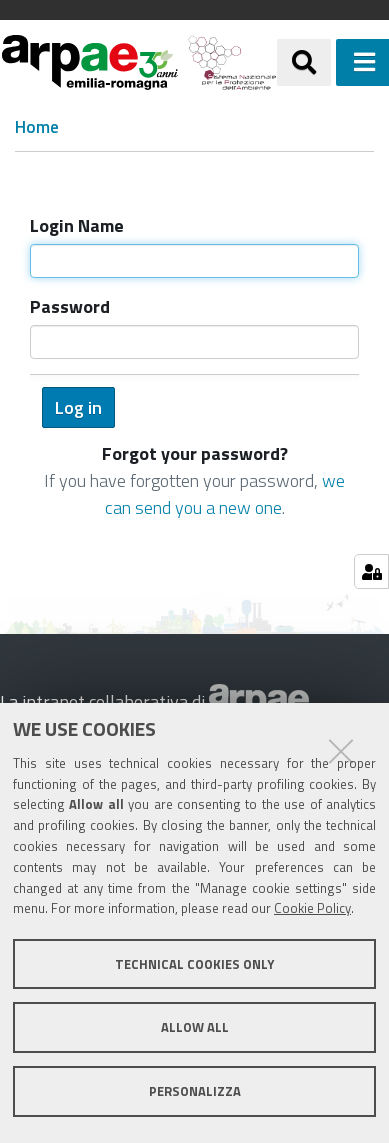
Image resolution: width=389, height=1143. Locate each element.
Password (70, 306)
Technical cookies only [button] (194, 964)
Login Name (77, 225)
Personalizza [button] (195, 1091)
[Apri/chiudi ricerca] (304, 62)
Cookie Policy (312, 908)
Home (37, 127)
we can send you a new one (225, 494)
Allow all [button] (195, 1027)
